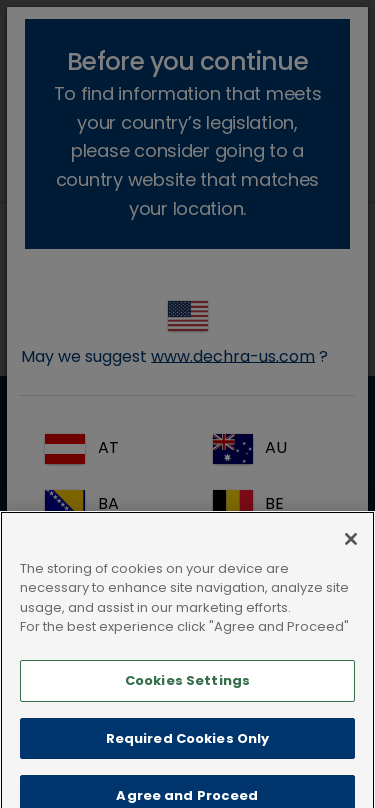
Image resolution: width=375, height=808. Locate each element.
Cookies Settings (187, 698)
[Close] (351, 557)
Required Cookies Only (188, 755)
